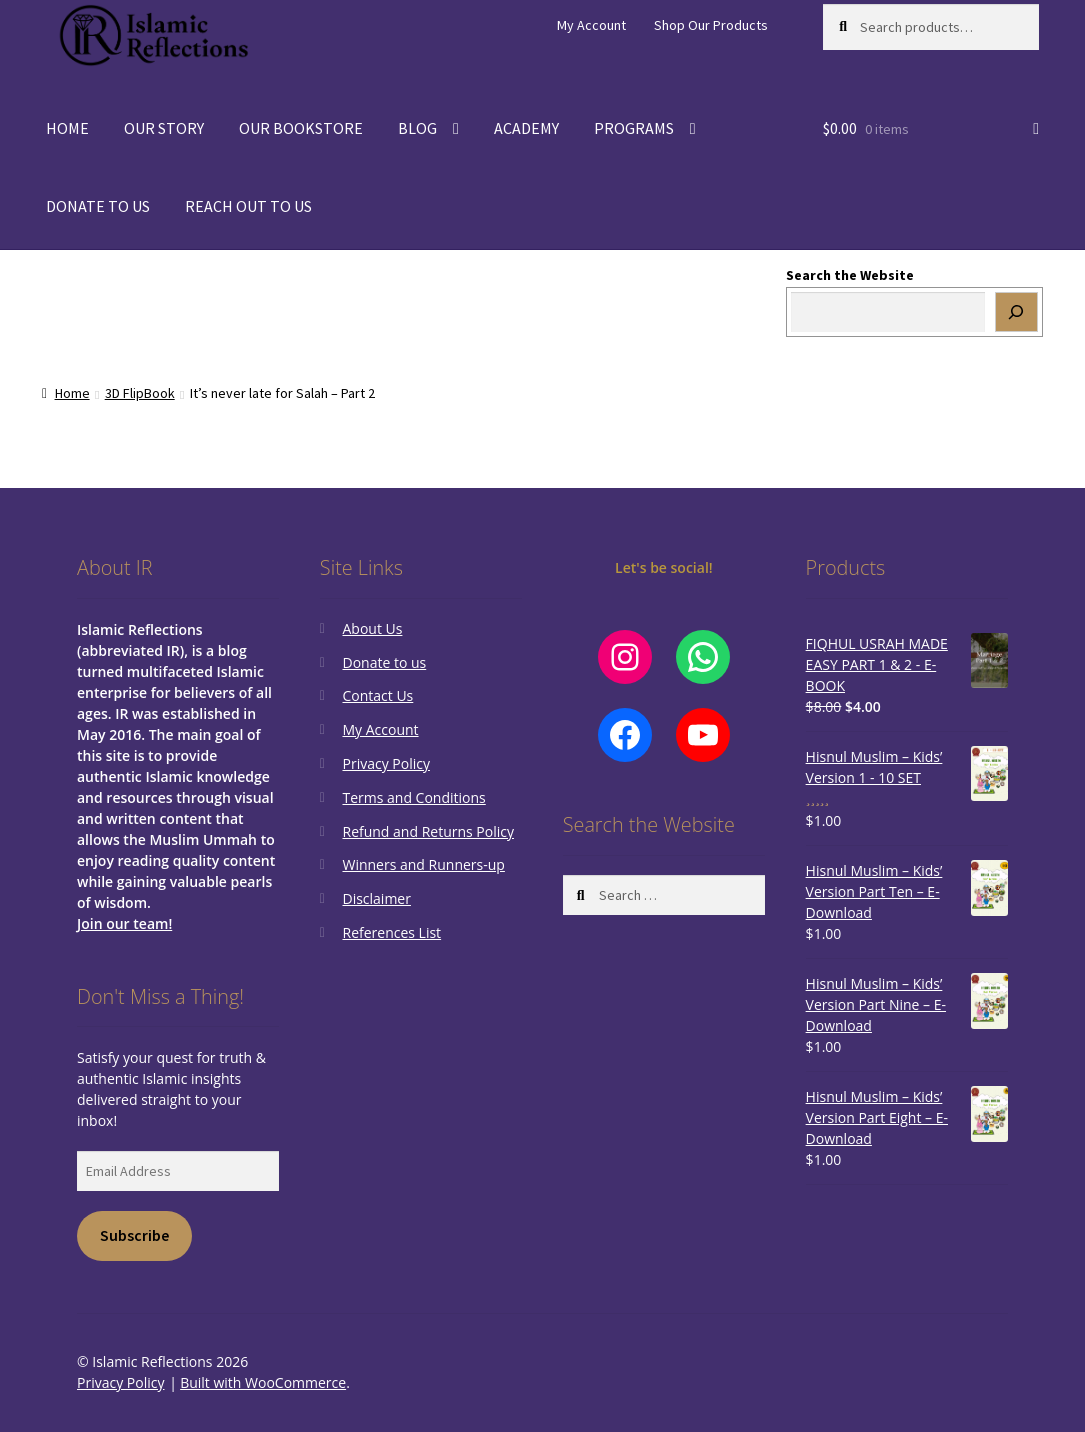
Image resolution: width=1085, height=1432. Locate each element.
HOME (67, 128)
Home (72, 393)
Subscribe (134, 1235)
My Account (591, 25)
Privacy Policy (385, 763)
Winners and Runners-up (423, 864)
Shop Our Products (711, 25)
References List (391, 932)
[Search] (1017, 312)
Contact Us (377, 695)
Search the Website (850, 275)
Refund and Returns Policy (427, 831)
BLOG (417, 128)
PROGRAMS (634, 128)
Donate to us (384, 662)
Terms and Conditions (413, 797)
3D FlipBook (140, 393)
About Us (372, 628)
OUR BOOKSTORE (301, 128)
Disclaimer (376, 898)
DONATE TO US (98, 206)
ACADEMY (526, 128)
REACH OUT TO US (248, 206)
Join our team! (124, 923)
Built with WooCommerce (263, 1382)
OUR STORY (164, 128)
